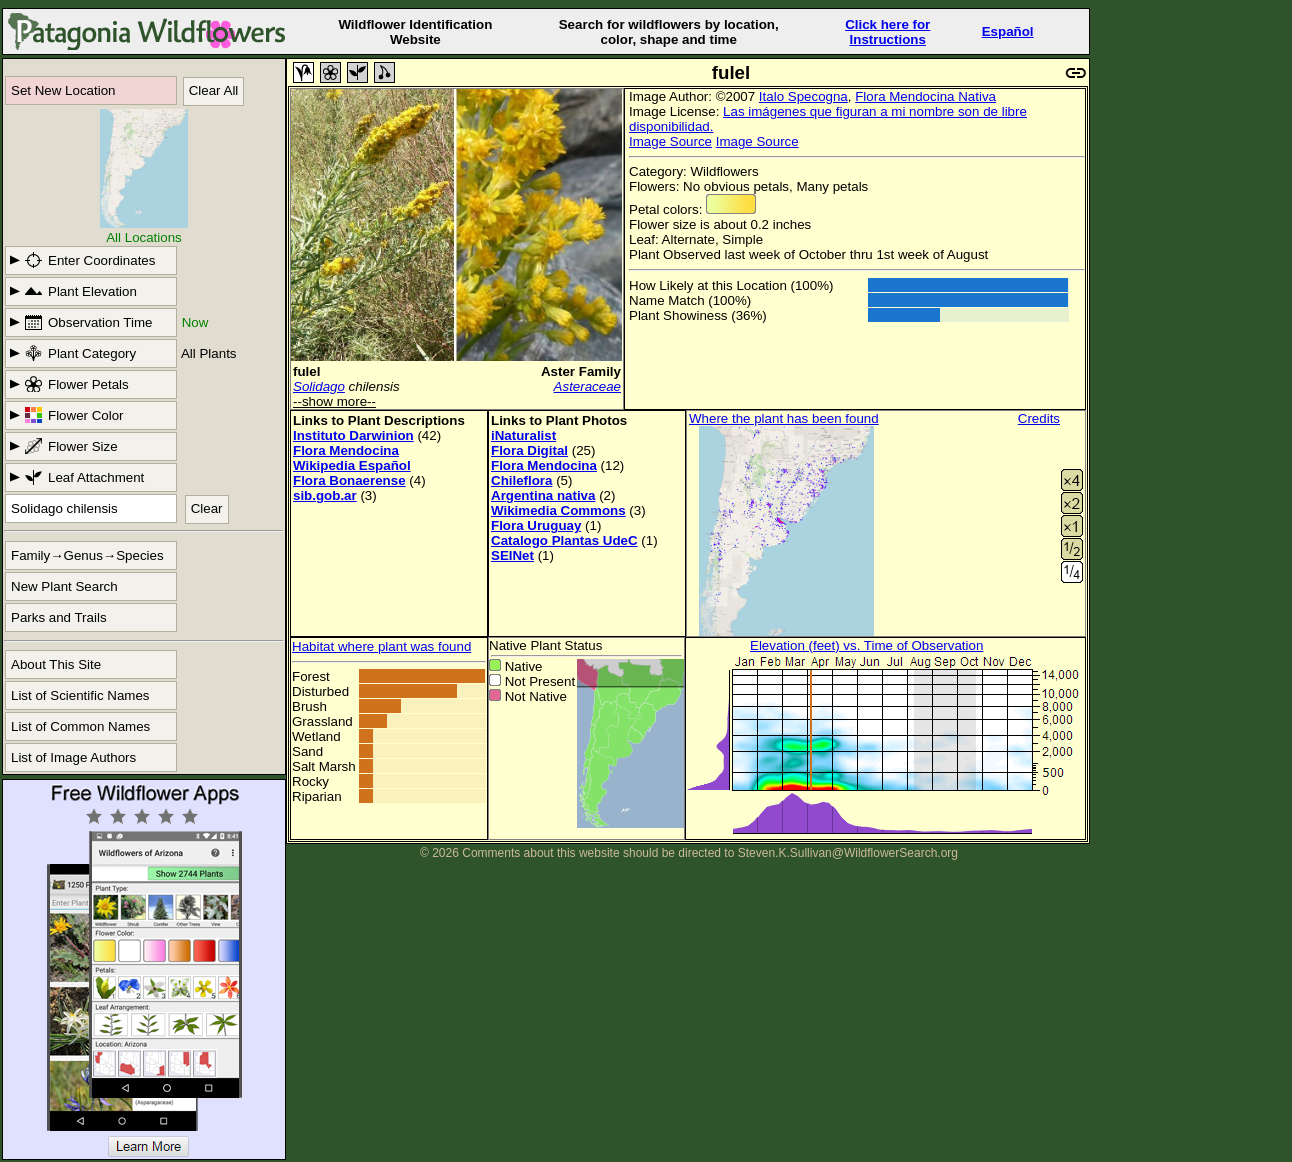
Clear (207, 508)
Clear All (214, 90)
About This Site (56, 664)
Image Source (670, 141)
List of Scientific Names (80, 695)
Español (1008, 31)
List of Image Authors (73, 757)
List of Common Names (80, 726)
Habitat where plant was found (381, 646)
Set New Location (63, 90)
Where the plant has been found (784, 418)
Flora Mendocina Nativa (925, 96)
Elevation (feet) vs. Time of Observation (866, 645)
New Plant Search (64, 586)
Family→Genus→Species (87, 555)
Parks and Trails (59, 617)
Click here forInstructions (887, 32)
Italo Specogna (803, 96)
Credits (1039, 418)
